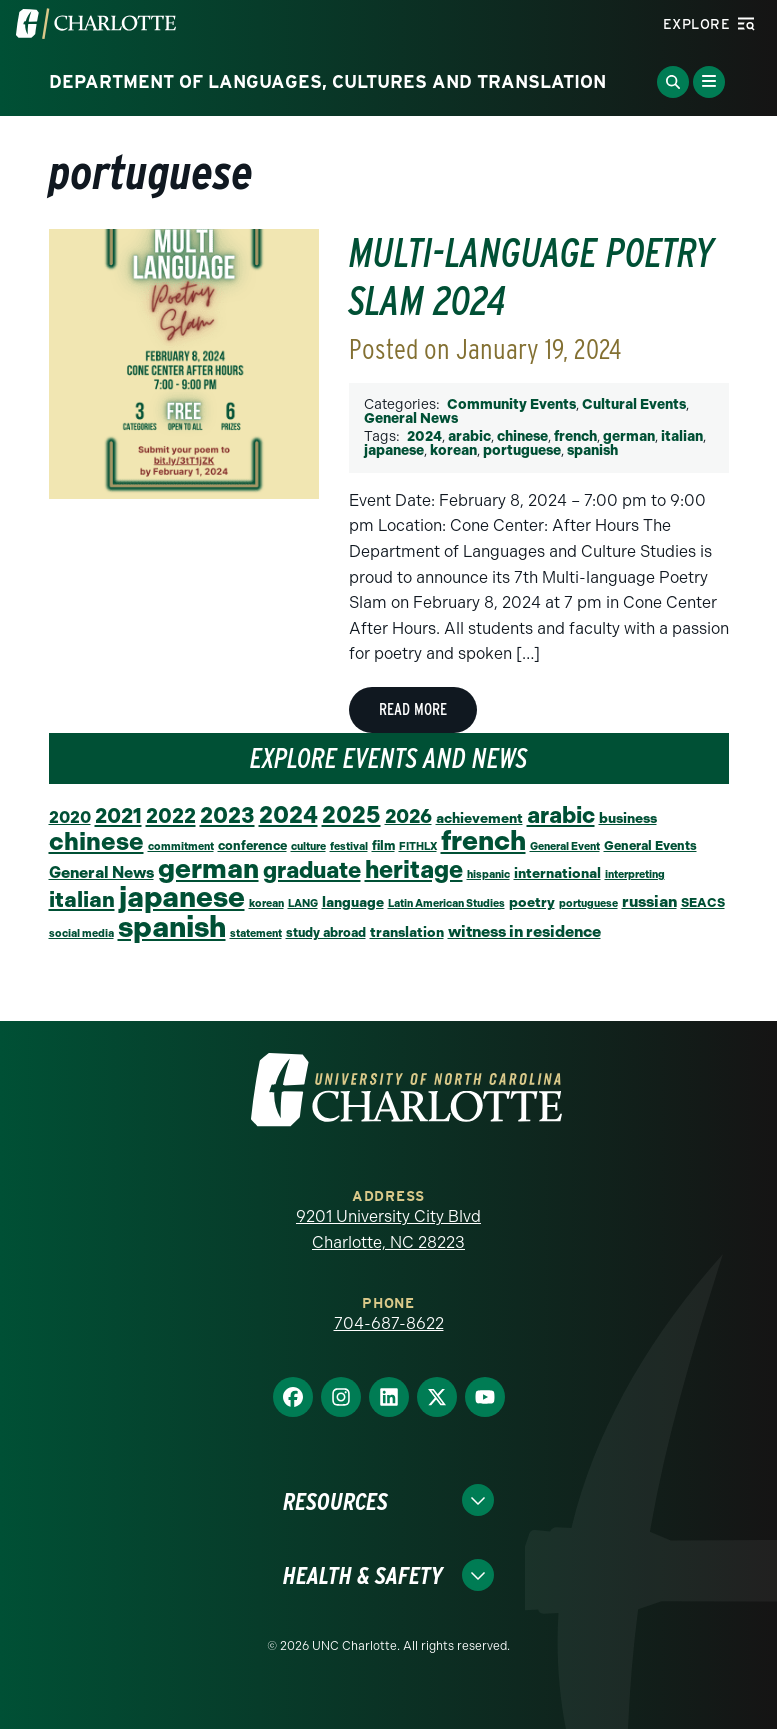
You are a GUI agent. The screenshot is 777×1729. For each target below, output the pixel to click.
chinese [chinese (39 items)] (96, 841)
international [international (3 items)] (557, 873)
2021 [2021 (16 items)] (118, 815)
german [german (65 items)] (208, 868)
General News (411, 418)
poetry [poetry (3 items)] (532, 902)
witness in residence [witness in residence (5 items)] (524, 931)
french (575, 436)
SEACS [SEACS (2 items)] (703, 902)
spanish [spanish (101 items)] (172, 926)
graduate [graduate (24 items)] (312, 870)
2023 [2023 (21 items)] (227, 815)
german (629, 436)
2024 (424, 436)
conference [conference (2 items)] (252, 845)
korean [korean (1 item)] (266, 903)
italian (682, 436)
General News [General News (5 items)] (101, 872)
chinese (522, 436)
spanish (592, 450)
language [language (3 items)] (353, 902)
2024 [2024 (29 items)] (288, 815)
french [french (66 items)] (483, 840)
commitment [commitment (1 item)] (181, 846)
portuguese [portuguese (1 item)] (588, 903)
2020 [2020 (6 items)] (70, 817)
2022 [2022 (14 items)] (171, 816)
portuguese (522, 450)
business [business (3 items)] (628, 818)
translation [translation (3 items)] (407, 932)
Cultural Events (634, 404)
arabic (469, 436)
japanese (394, 450)
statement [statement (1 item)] (256, 933)
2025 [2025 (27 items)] (351, 815)
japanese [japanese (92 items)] (182, 897)
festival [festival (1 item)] (349, 846)
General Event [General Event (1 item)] (565, 846)
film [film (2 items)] (383, 845)
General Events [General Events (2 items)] (650, 845)
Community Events (511, 404)
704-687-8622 (389, 1323)
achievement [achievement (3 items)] (479, 818)
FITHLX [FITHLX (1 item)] (418, 846)
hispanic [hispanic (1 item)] (488, 874)
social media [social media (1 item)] (81, 933)
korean (453, 450)
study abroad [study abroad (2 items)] (326, 932)
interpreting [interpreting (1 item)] (635, 874)
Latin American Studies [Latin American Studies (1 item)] (446, 903)
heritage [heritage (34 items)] (414, 869)
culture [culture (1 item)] (308, 846)
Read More (413, 709)
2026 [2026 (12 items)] (408, 816)
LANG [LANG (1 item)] (303, 903)
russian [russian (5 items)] (649, 901)
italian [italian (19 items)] (82, 899)
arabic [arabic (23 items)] (561, 815)
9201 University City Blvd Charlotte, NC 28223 (388, 1229)
